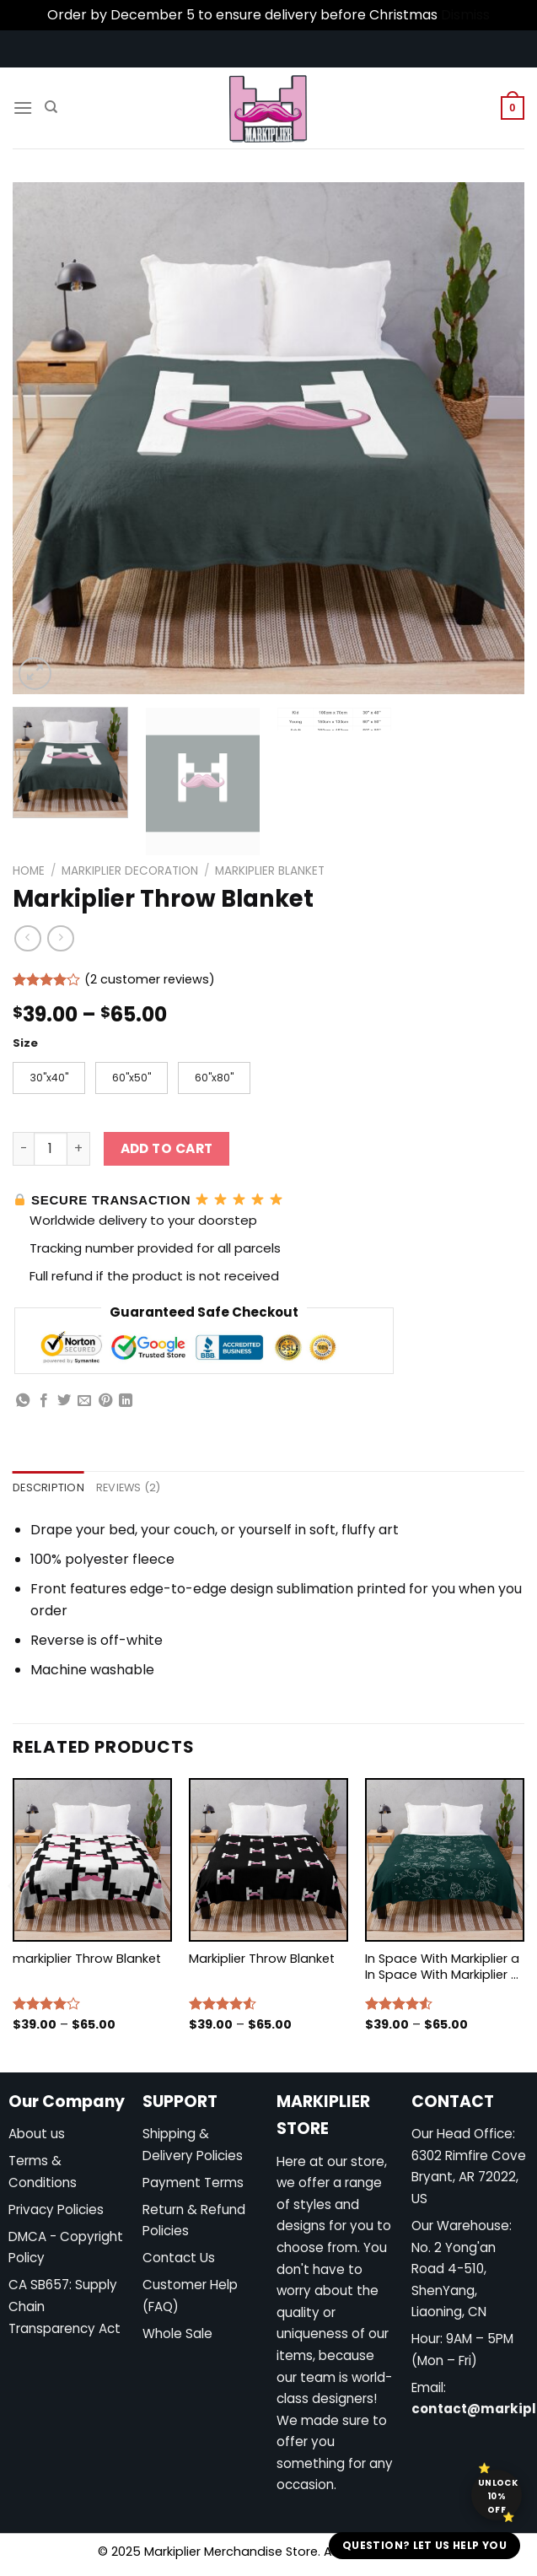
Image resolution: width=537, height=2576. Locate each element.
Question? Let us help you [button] (424, 2545)
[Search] (51, 107)
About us (36, 2135)
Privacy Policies (56, 2211)
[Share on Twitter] (64, 1402)
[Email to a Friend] (84, 1402)
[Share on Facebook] (44, 1402)
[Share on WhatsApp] (23, 1402)
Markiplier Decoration (130, 871)
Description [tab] (48, 1489)
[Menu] (23, 107)
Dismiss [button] (465, 14)
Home (29, 871)
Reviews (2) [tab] (128, 1489)
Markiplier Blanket (270, 871)
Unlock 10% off (498, 2496)
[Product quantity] (50, 1150)
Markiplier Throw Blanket (262, 1961)
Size (25, 1043)
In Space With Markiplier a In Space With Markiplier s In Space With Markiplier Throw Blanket (442, 1968)
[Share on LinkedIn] (125, 1402)
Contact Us (178, 2259)
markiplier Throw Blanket (87, 1961)
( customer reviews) (149, 979)
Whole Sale (177, 2335)
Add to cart (167, 1150)
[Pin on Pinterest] (105, 1402)
